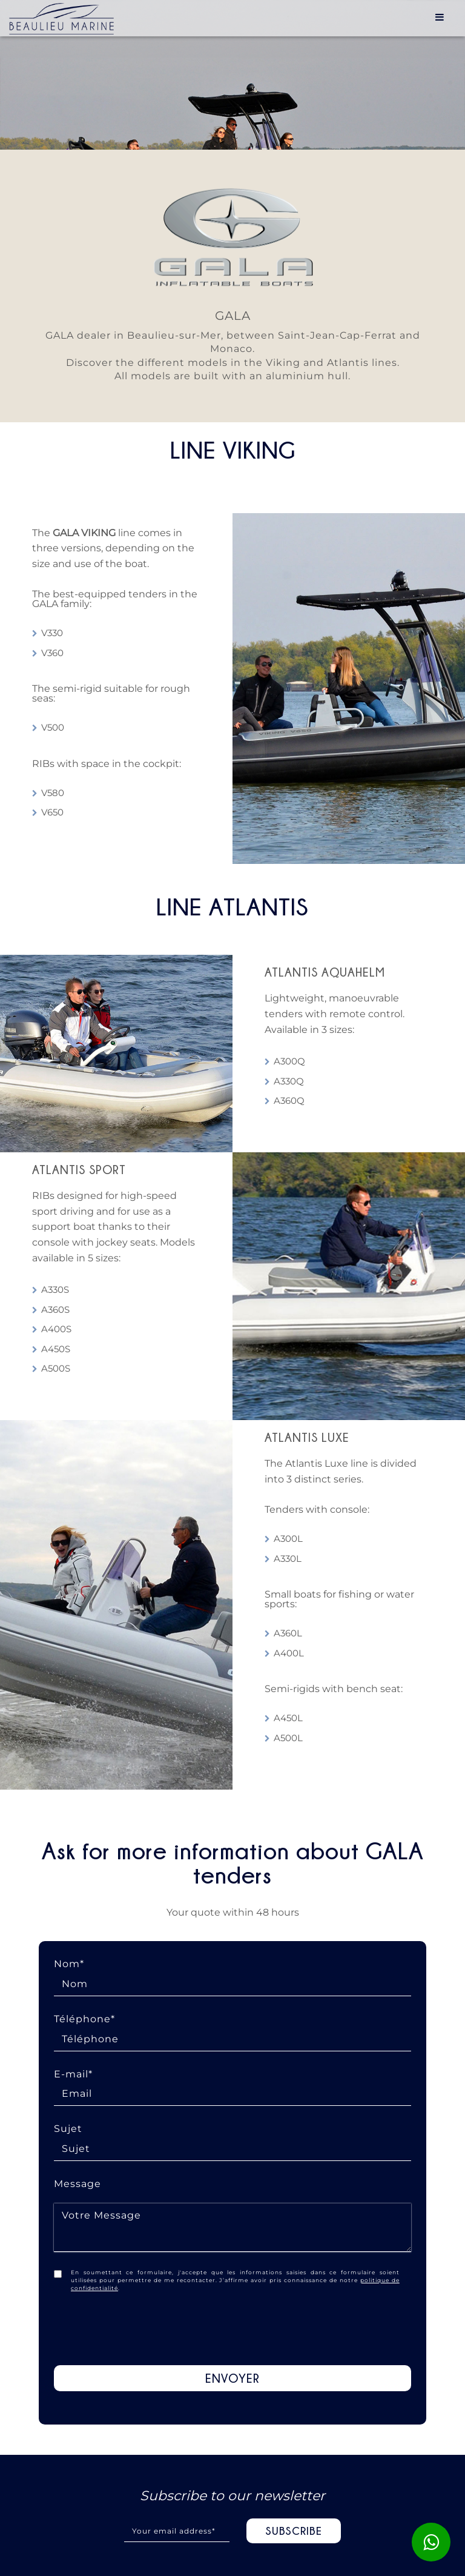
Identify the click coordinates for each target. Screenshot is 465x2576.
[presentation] (232, 2329)
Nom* (232, 1974)
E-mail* (232, 2084)
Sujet (232, 2138)
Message (232, 2219)
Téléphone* (232, 2029)
